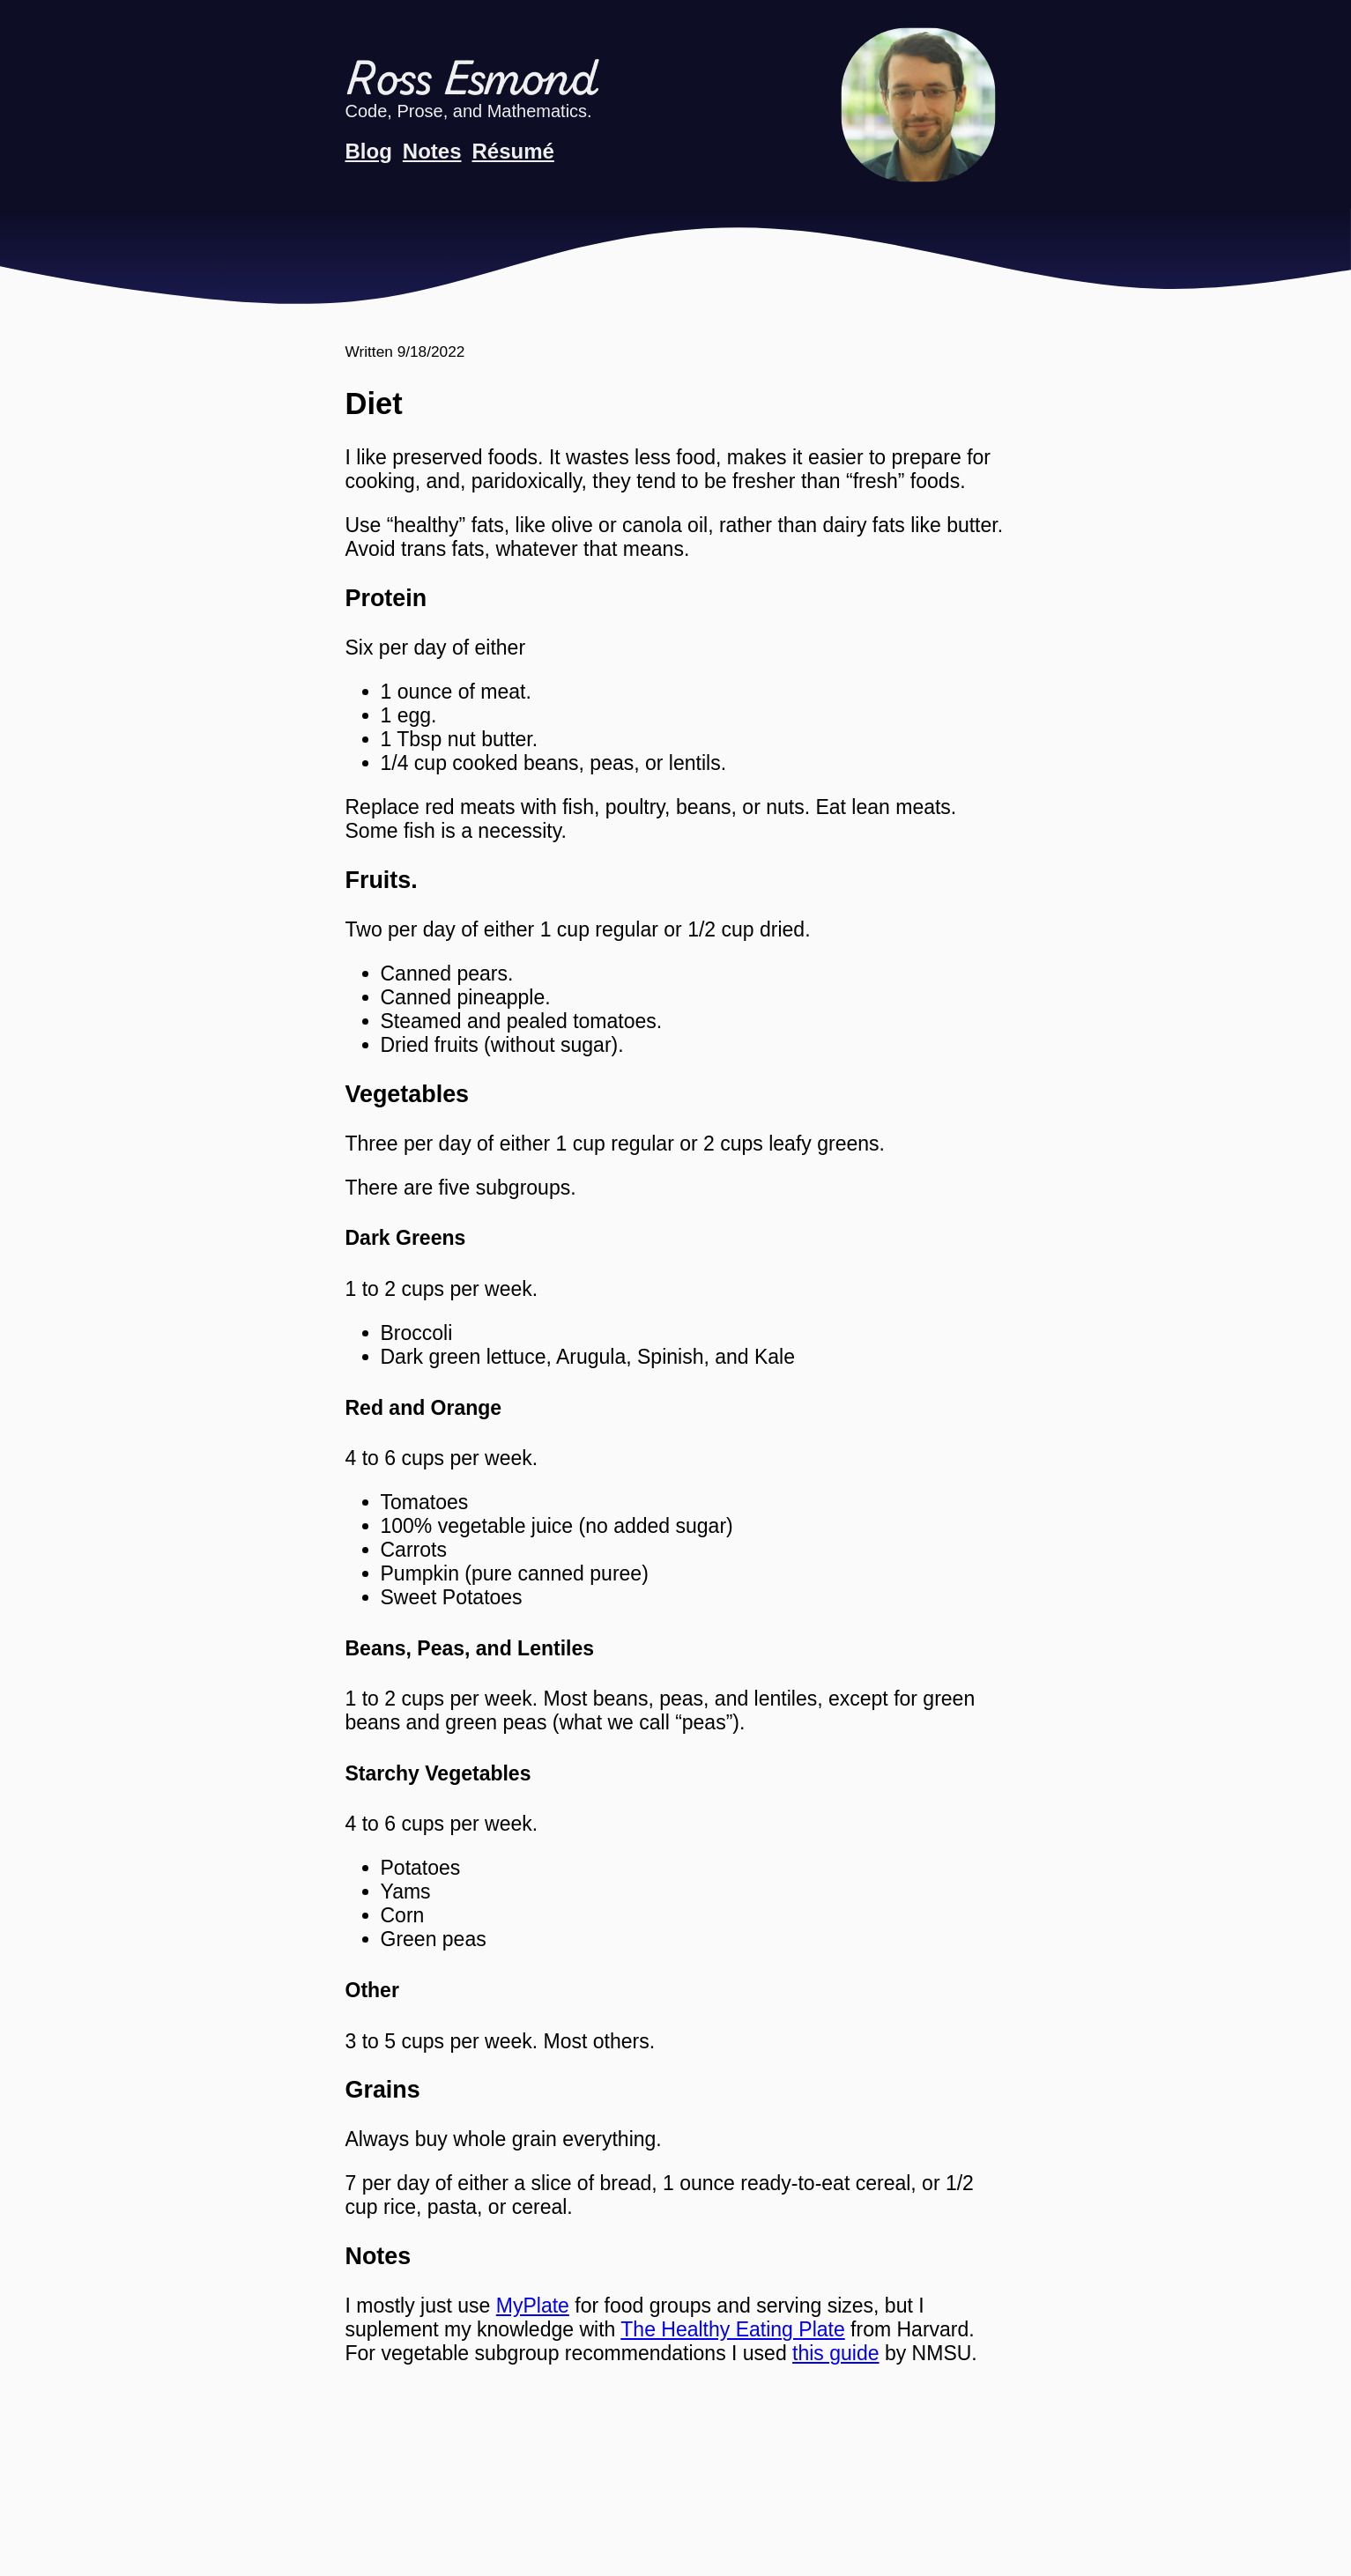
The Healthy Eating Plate (732, 2329)
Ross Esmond (471, 81)
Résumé (513, 151)
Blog (368, 151)
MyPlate (532, 2305)
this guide (835, 2353)
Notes (432, 151)
